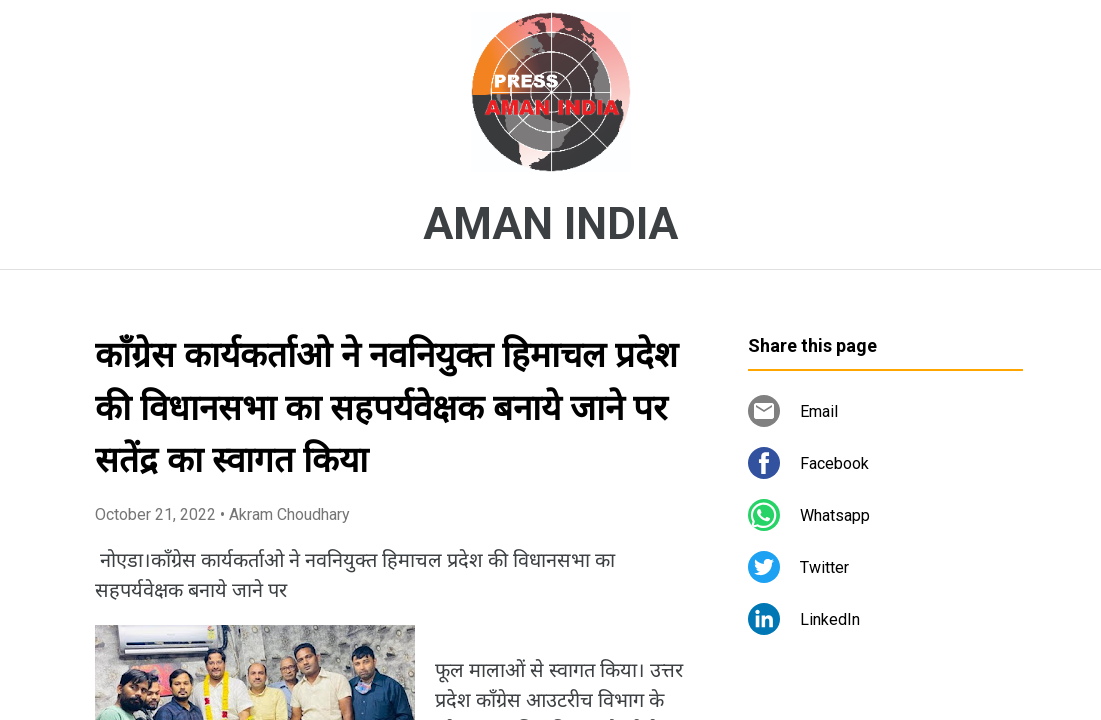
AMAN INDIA (550, 224)
